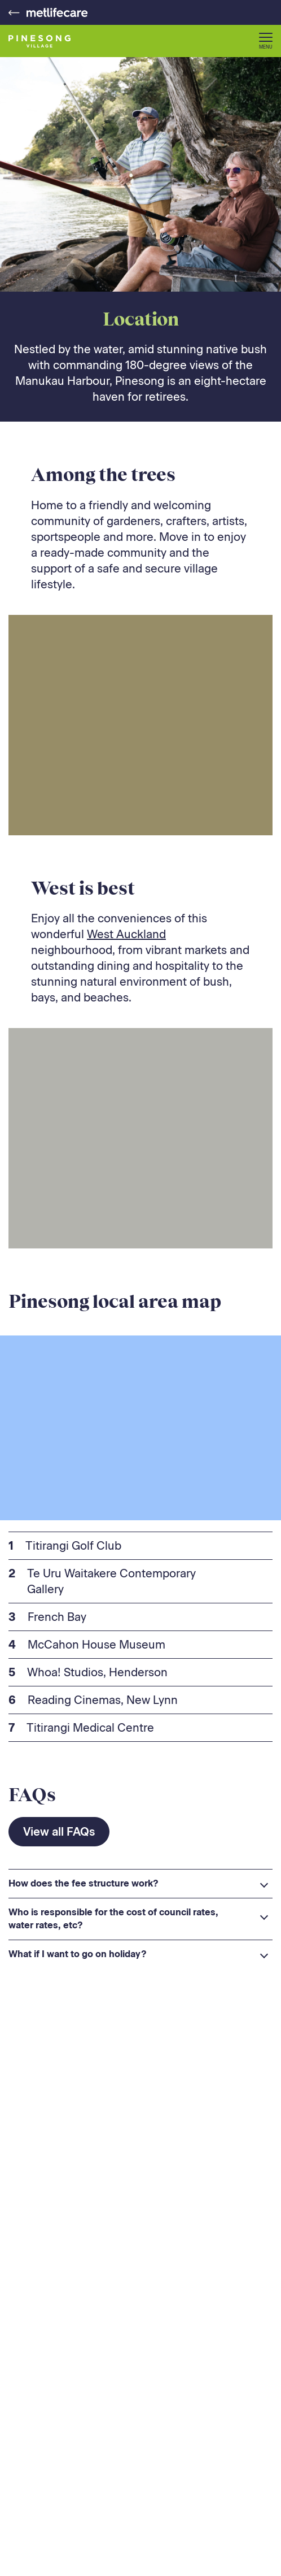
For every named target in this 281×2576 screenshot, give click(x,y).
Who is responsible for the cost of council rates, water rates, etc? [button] (113, 1918)
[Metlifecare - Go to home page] (47, 12)
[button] (266, 41)
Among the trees (103, 474)
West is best (83, 888)
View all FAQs (59, 1831)
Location (141, 319)
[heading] (140, 1884)
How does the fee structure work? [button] (83, 1883)
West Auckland (126, 934)
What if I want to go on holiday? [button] (77, 1954)
